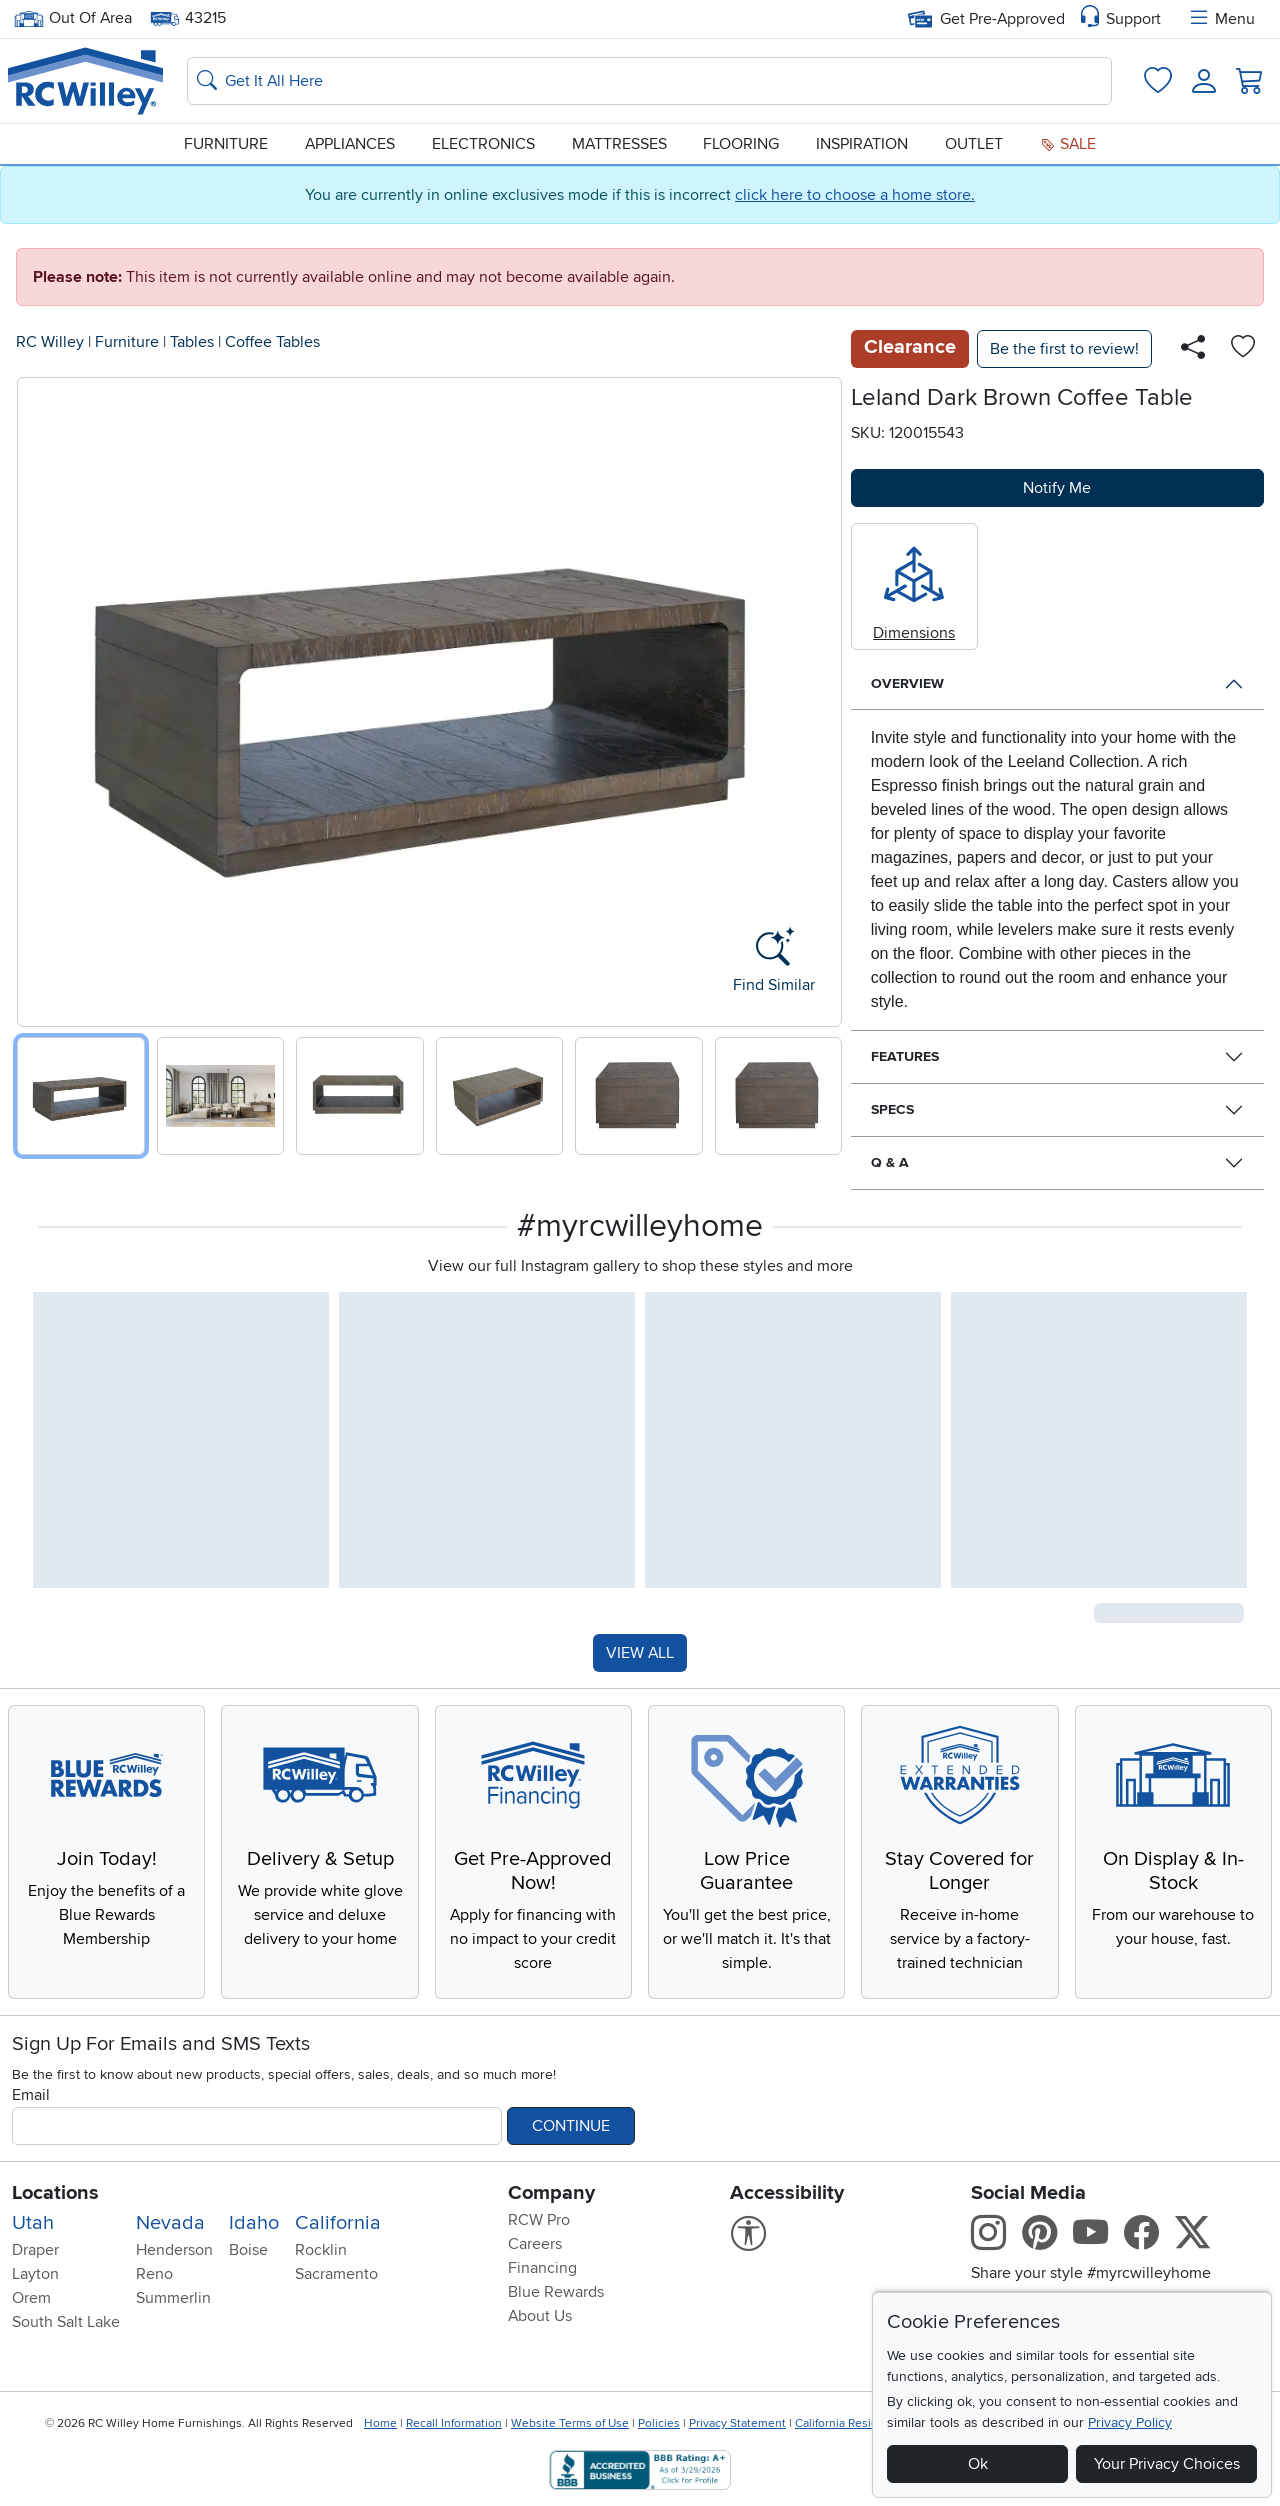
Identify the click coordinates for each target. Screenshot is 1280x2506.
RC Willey (50, 342)
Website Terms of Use (570, 2423)
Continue (571, 2126)
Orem (31, 2298)
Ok (978, 2464)
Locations (55, 2193)
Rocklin (321, 2250)
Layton (35, 2274)
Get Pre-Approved (986, 19)
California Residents (848, 2423)
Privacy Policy (1130, 2422)
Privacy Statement (737, 2423)
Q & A (890, 1162)
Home (380, 2423)
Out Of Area (73, 18)
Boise (248, 2250)
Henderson (174, 2250)
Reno (154, 2274)
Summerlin (173, 2298)
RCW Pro (539, 2220)
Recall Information (454, 2423)
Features (905, 1056)
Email (31, 2095)
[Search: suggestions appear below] (649, 81)
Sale (1068, 144)
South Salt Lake (66, 2322)
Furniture (226, 144)
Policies (659, 2423)
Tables (192, 342)
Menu (1221, 19)
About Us (540, 2316)
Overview (907, 683)
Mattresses (619, 144)
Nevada (170, 2223)
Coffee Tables (272, 342)
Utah (33, 2223)
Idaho (254, 2223)
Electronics (483, 144)
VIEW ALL (640, 1653)
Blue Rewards (556, 2292)
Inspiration (862, 144)
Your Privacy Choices (1167, 2464)
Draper (35, 2250)
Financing (542, 2268)
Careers (535, 2244)
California (338, 2223)
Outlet (974, 144)
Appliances (350, 144)
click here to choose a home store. (855, 195)
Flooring (741, 144)
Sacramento (336, 2274)
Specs (892, 1109)
